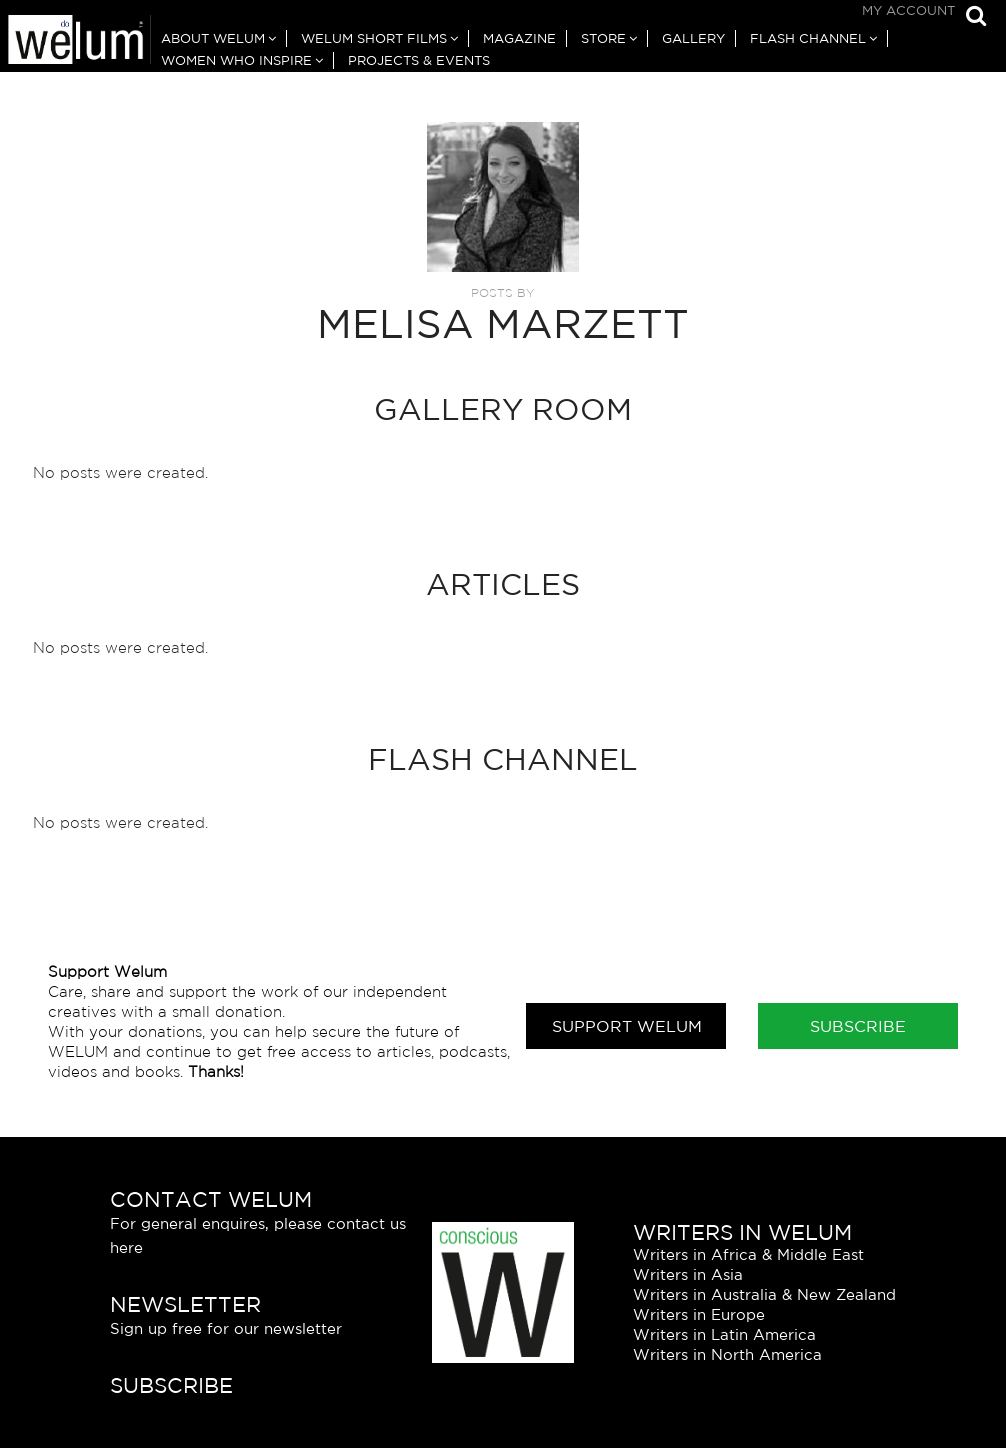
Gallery (693, 38)
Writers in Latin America (724, 1334)
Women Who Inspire (236, 60)
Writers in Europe (699, 1314)
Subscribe (858, 1026)
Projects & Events (419, 60)
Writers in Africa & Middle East (748, 1254)
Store (603, 38)
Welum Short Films (374, 38)
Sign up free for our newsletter (226, 1328)
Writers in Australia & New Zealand (764, 1294)
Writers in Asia (688, 1274)
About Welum (213, 38)
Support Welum (627, 1026)
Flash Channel (808, 38)
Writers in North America (727, 1354)
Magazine (519, 38)
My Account (908, 10)
